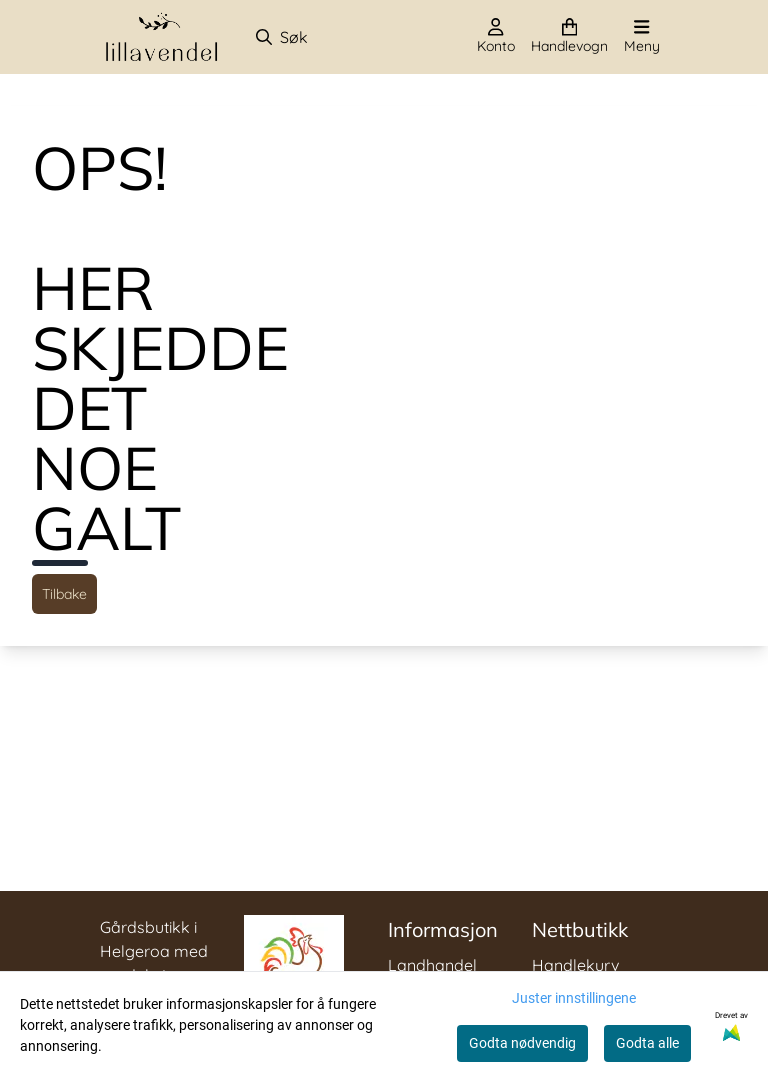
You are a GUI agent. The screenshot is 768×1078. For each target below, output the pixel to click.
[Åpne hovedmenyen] (642, 37)
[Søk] (346, 37)
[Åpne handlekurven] (569, 37)
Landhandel (432, 965)
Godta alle (647, 1043)
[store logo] (162, 37)
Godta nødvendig (522, 1043)
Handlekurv (575, 965)
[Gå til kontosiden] (496, 37)
